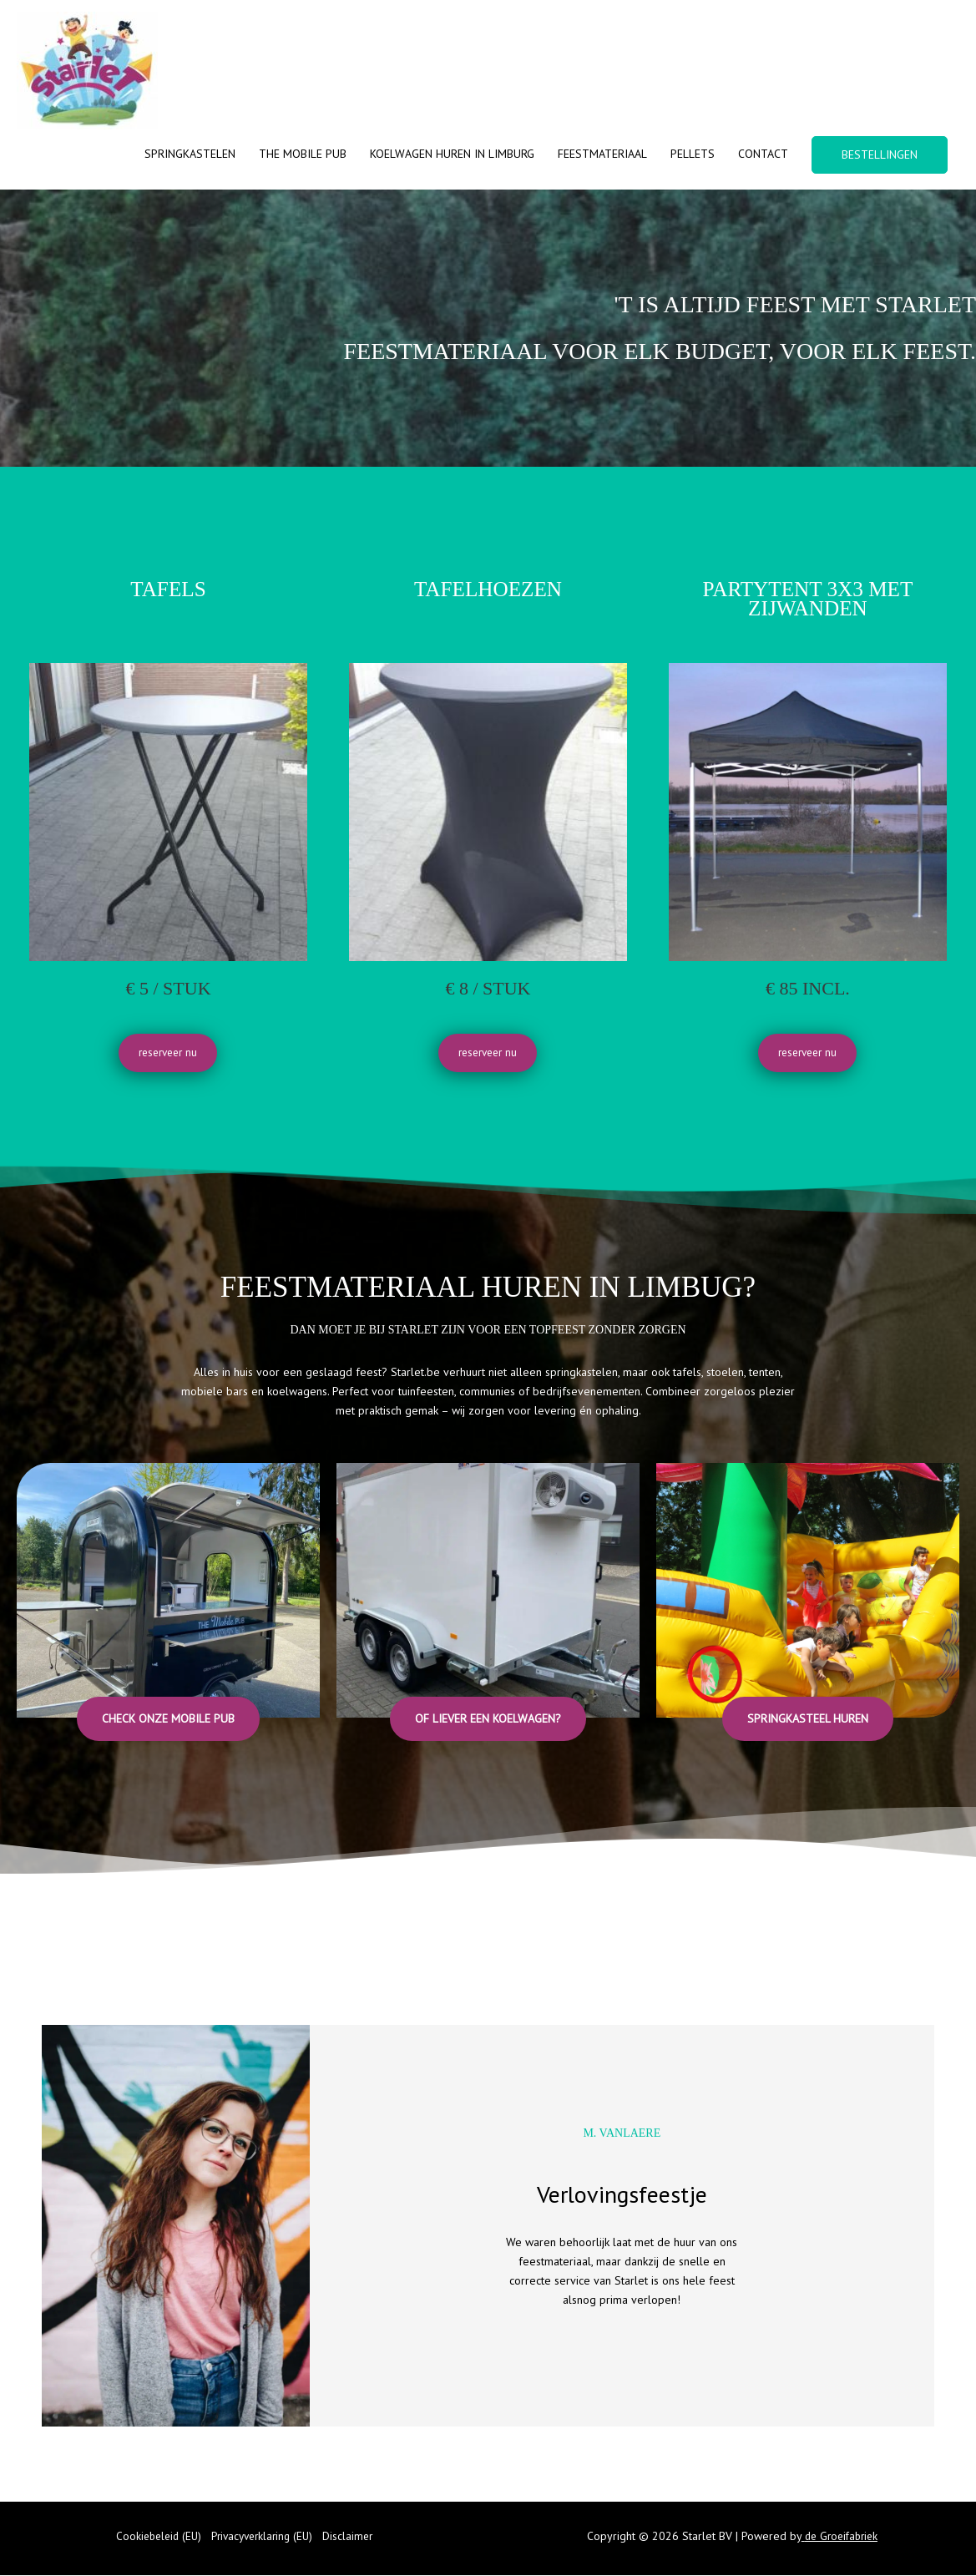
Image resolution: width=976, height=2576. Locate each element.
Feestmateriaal (602, 153)
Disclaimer (354, 2536)
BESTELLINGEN (880, 154)
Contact (763, 153)
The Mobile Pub (302, 153)
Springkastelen (189, 153)
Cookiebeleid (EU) (155, 2536)
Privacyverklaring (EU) (263, 2536)
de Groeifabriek (841, 2536)
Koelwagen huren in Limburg (452, 153)
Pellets (692, 153)
